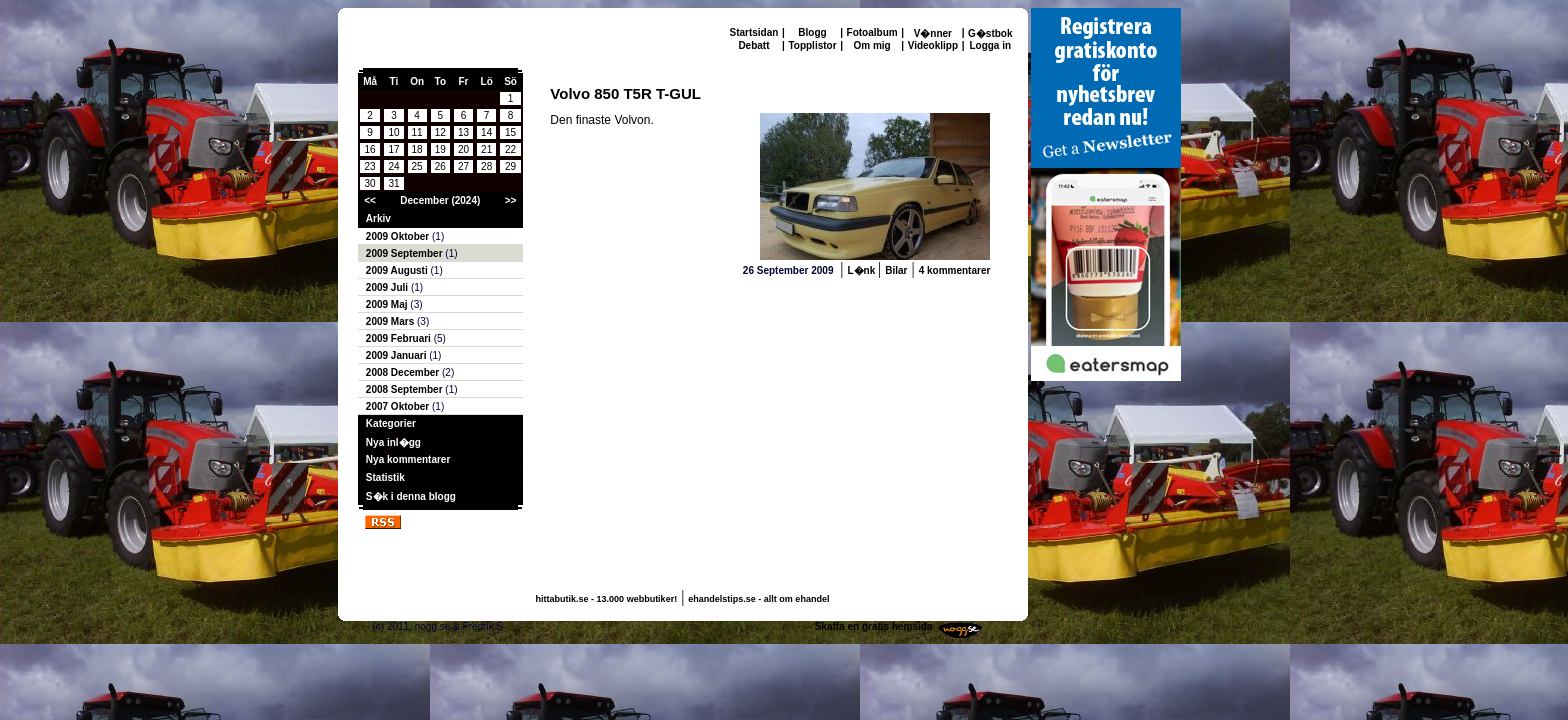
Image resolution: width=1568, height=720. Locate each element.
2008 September (406, 389)
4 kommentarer (955, 270)
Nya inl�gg (393, 442)
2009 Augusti (398, 270)
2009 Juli (388, 287)
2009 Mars (391, 321)
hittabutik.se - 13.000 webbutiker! (607, 599)
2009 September (406, 253)
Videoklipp (933, 45)
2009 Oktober (399, 236)
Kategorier (391, 423)
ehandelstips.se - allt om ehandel (758, 599)
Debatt (753, 45)
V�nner (933, 33)
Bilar (896, 270)
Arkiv (378, 218)
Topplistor (812, 45)
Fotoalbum (872, 32)
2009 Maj (388, 304)
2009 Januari (397, 355)
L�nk (862, 270)
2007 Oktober (399, 406)
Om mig (871, 45)
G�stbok (990, 33)
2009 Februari (400, 338)
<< (370, 200)
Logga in (990, 45)
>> (511, 200)
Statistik (385, 477)
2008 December (404, 372)
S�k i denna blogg (411, 496)
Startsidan (754, 32)
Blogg (812, 32)
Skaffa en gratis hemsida (874, 626)
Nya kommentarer (408, 459)
